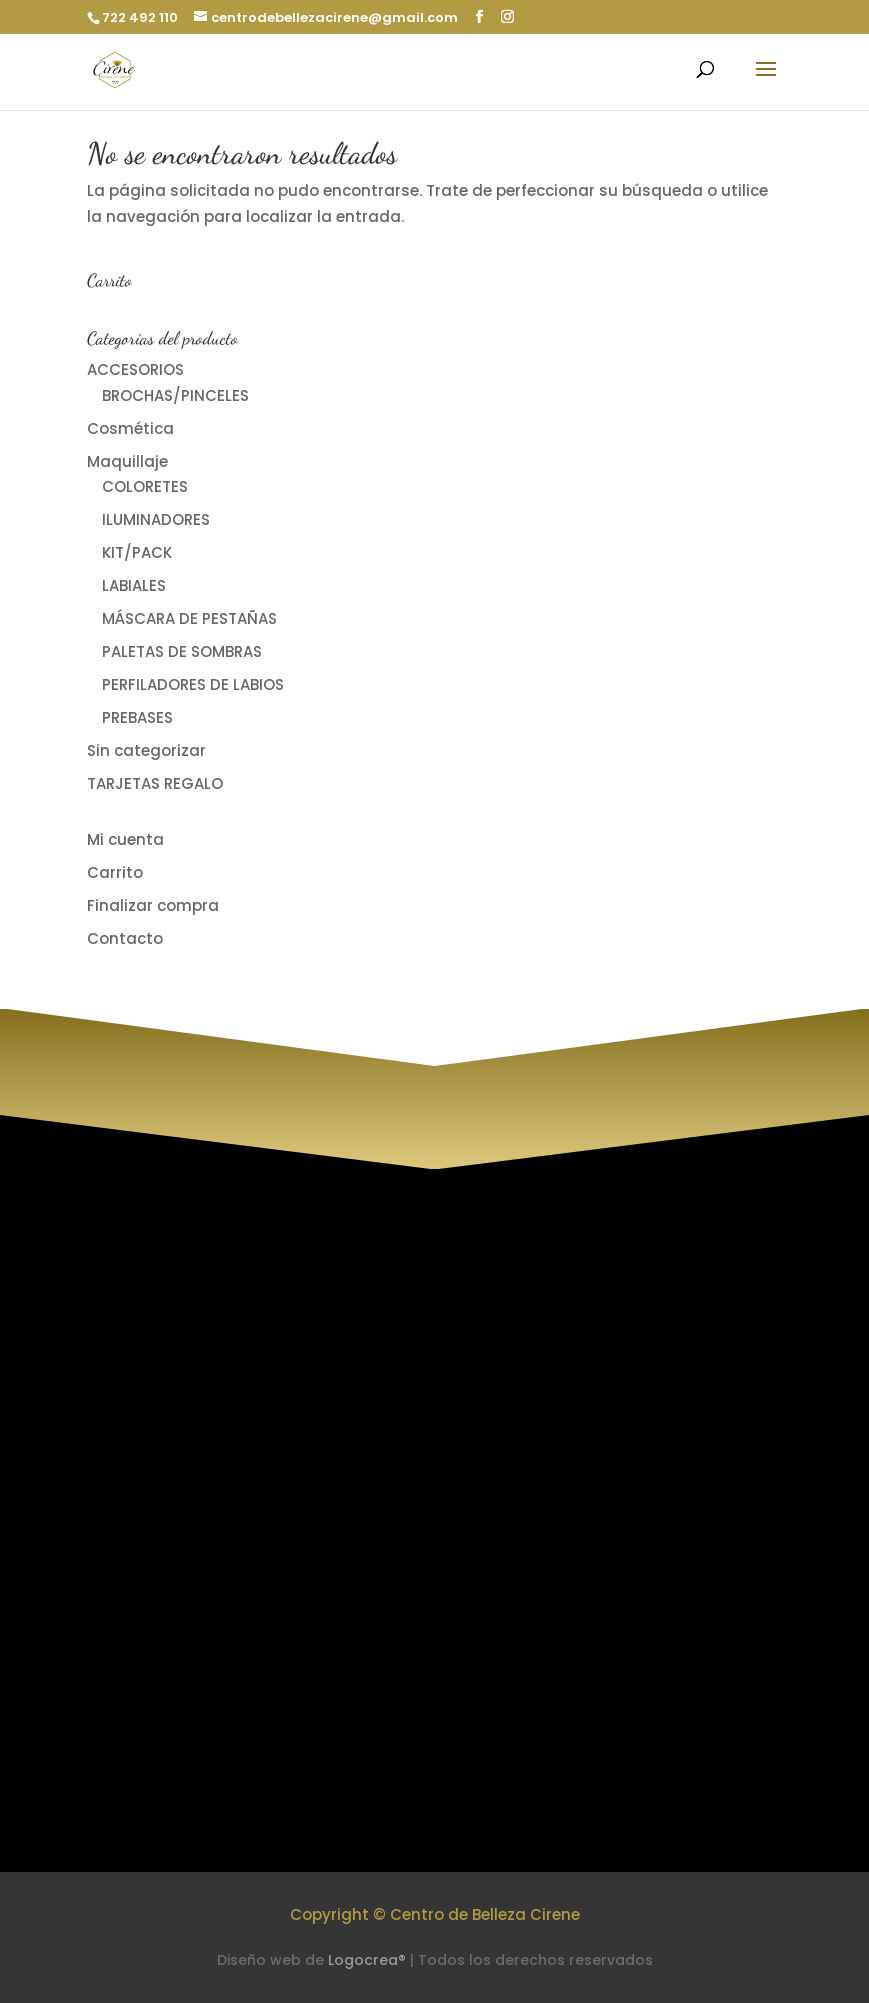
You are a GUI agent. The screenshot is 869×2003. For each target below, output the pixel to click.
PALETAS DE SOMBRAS (182, 651)
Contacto (125, 938)
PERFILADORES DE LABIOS (193, 684)
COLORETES (145, 486)
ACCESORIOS (135, 369)
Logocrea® (367, 1960)
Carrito (115, 872)
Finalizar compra (153, 905)
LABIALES (134, 585)
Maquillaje (127, 461)
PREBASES (137, 717)
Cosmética (130, 428)
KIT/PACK (137, 552)
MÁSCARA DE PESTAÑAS (189, 618)
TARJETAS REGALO (155, 783)
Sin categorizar (146, 750)
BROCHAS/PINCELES (175, 395)
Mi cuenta (125, 839)
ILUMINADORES (156, 519)
